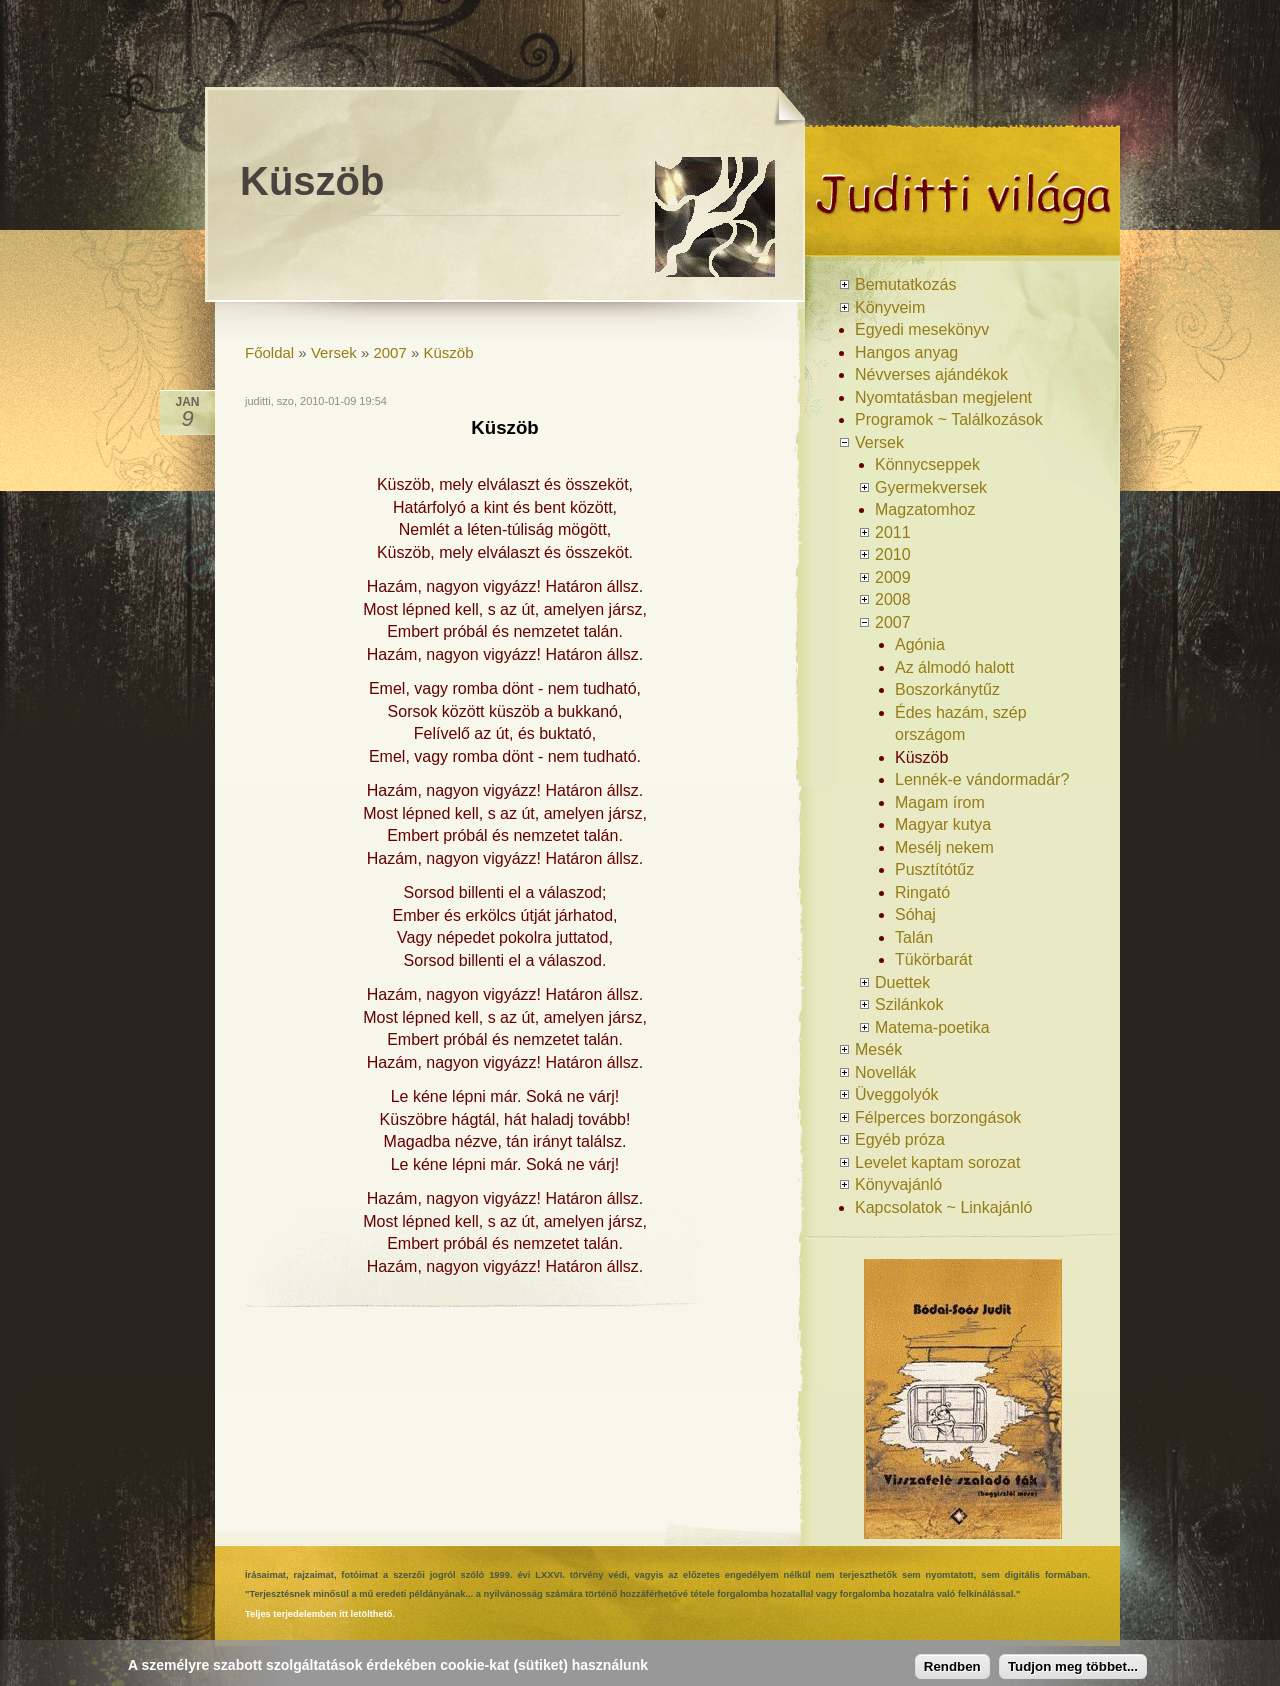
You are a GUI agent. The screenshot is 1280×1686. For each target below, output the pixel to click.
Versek (334, 352)
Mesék (878, 1049)
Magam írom (940, 802)
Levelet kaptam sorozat (937, 1162)
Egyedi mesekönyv (922, 329)
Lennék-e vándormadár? (982, 779)
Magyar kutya (943, 824)
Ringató (922, 892)
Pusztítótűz (934, 869)
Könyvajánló (898, 1184)
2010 (893, 554)
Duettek (902, 982)
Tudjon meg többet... (1073, 1666)
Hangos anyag (906, 352)
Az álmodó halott (954, 667)
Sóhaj (915, 914)
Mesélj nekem (944, 847)
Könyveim (890, 307)
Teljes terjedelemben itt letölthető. (320, 1614)
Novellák (885, 1072)
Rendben (952, 1666)
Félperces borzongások (938, 1117)
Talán (914, 937)
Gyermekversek (931, 487)
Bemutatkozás (905, 284)
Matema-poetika (932, 1027)
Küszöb (449, 352)
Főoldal (269, 352)
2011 (893, 532)
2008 (893, 599)
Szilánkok (909, 1004)
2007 (389, 352)
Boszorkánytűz (947, 689)
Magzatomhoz (925, 509)
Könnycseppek (927, 464)
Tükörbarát (933, 959)
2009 (893, 577)
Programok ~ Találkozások (949, 419)
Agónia (920, 644)
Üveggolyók (897, 1094)
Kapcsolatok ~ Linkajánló (943, 1207)
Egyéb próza (900, 1139)
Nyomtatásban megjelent (943, 397)
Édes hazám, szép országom (961, 724)
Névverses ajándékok (931, 374)
